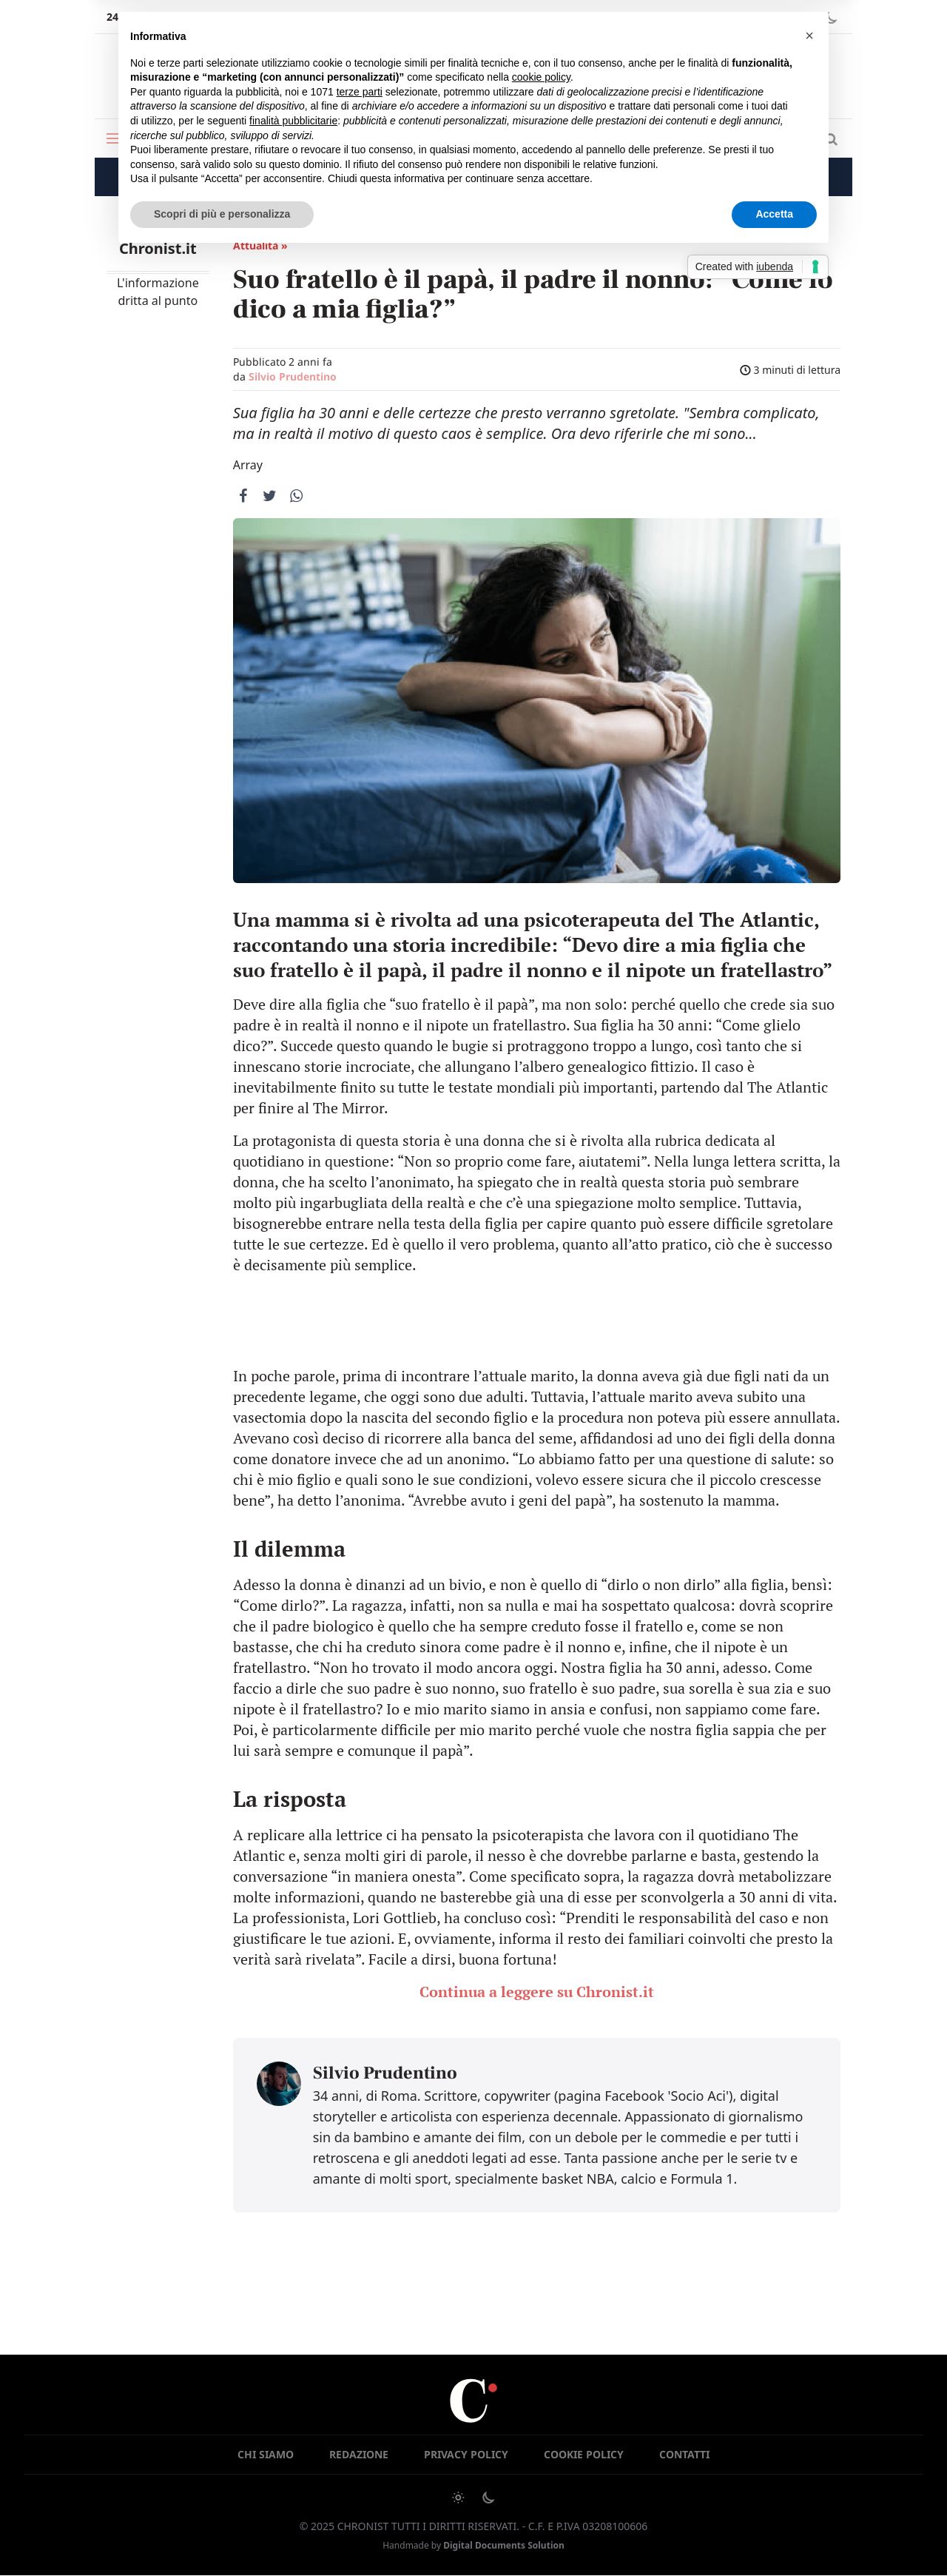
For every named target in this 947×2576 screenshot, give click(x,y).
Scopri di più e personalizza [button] (222, 214)
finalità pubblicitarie (293, 121)
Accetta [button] (774, 214)
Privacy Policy (466, 2454)
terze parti (359, 92)
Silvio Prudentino (293, 376)
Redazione (358, 2454)
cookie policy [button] (541, 77)
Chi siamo (265, 2454)
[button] (809, 35)
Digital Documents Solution (504, 2545)
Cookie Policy (584, 2454)
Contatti (684, 2454)
